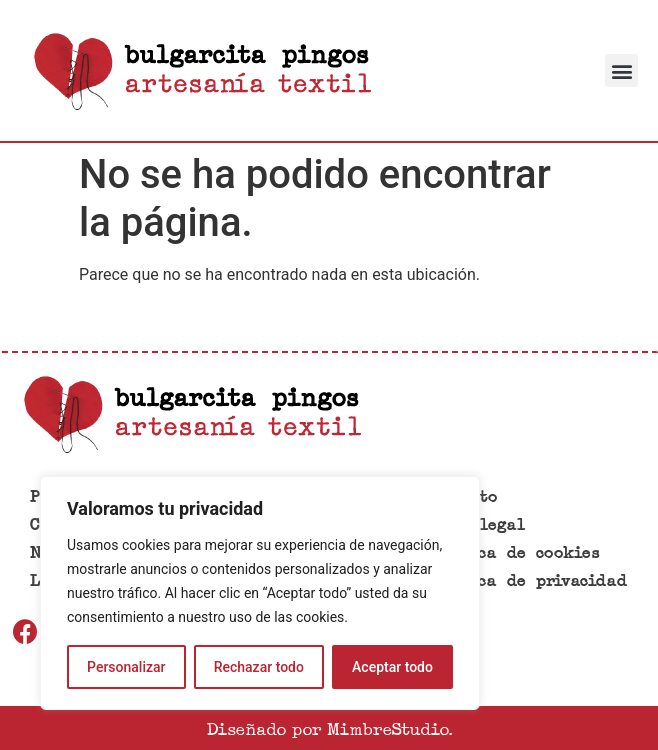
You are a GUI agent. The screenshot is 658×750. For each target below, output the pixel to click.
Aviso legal (475, 525)
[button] (621, 70)
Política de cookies (512, 553)
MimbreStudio (387, 728)
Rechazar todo (259, 667)
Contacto (460, 497)
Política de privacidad (526, 581)
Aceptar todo (392, 667)
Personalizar (126, 667)
